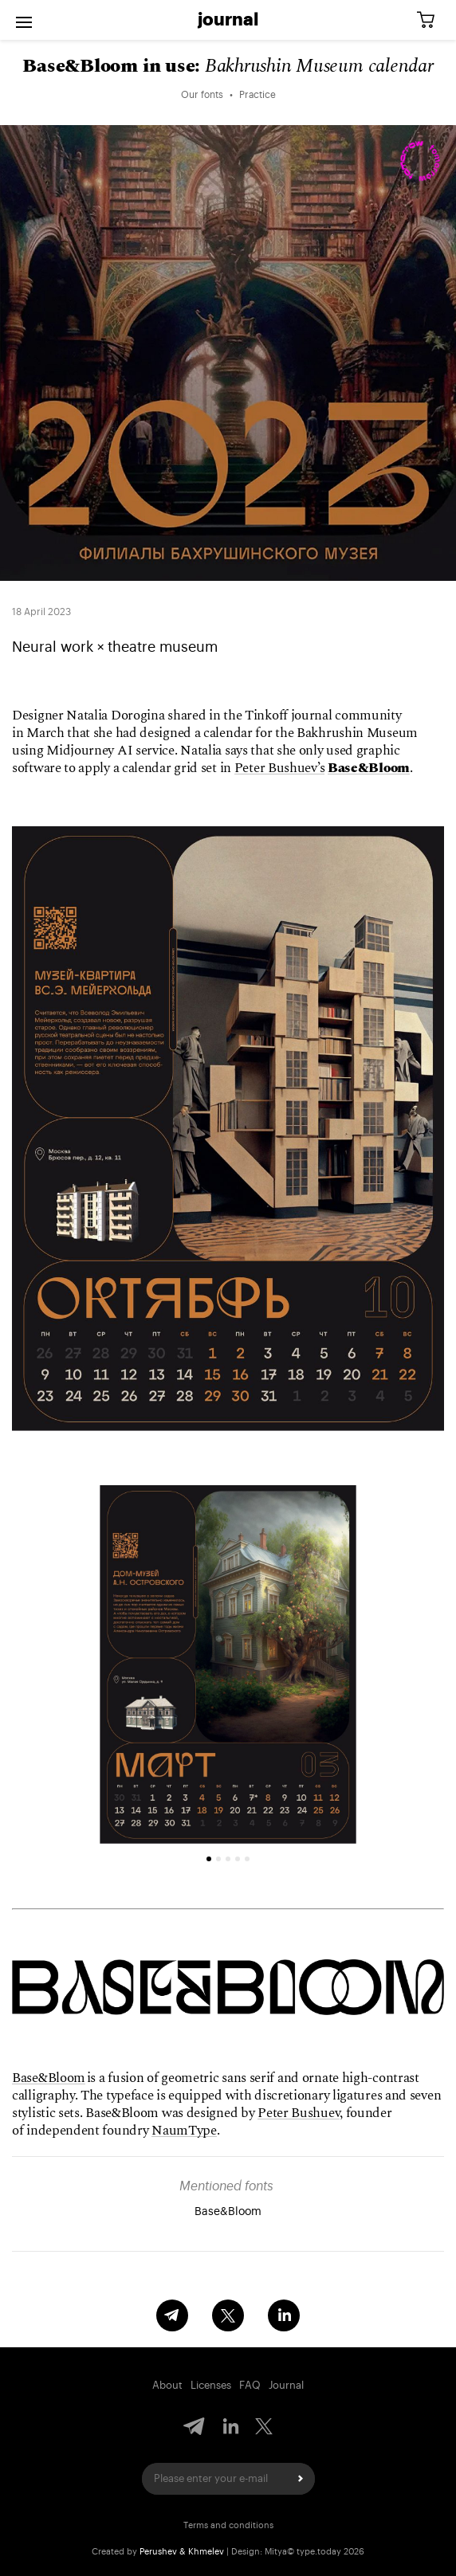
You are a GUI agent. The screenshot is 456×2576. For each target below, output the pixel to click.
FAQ (250, 2385)
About (167, 2385)
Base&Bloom (48, 2078)
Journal (228, 20)
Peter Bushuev (298, 2113)
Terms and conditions (228, 2525)
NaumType (184, 2130)
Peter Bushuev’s (279, 768)
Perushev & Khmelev (182, 2551)
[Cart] (431, 20)
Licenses (211, 2385)
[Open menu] (24, 20)
